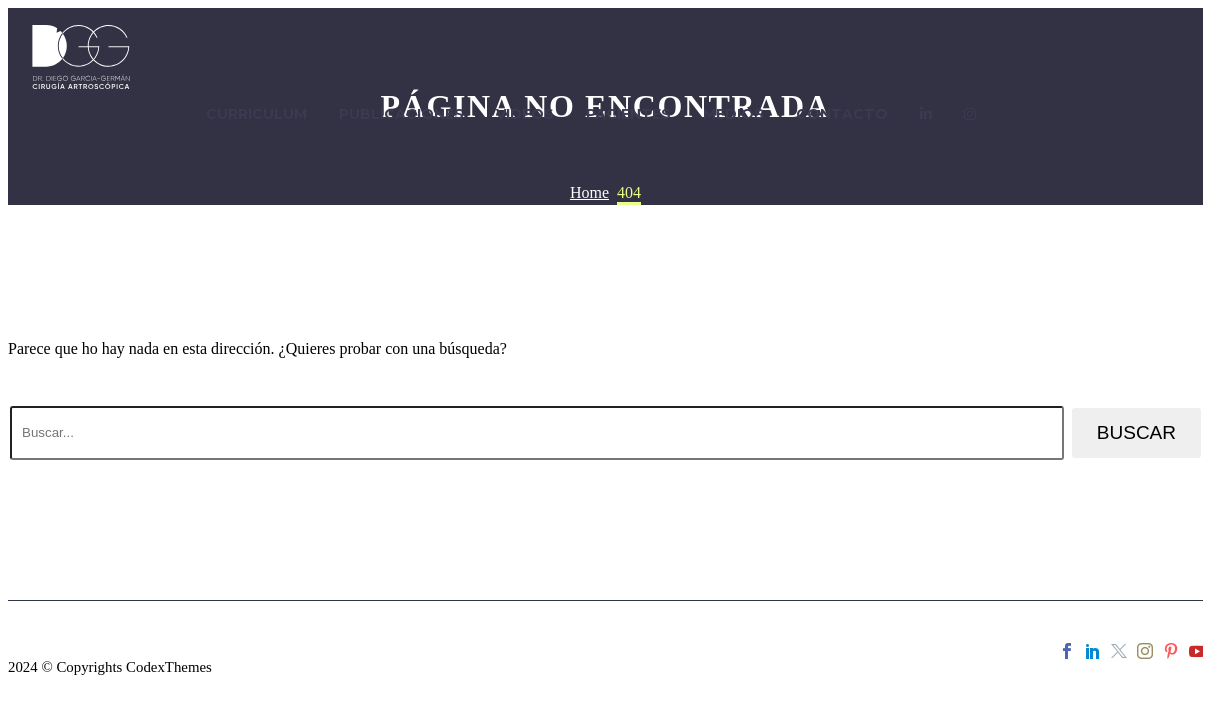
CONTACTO (842, 114)
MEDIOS (733, 114)
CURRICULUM (256, 114)
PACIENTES (628, 114)
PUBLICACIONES (401, 114)
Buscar (1136, 432)
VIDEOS (525, 114)
